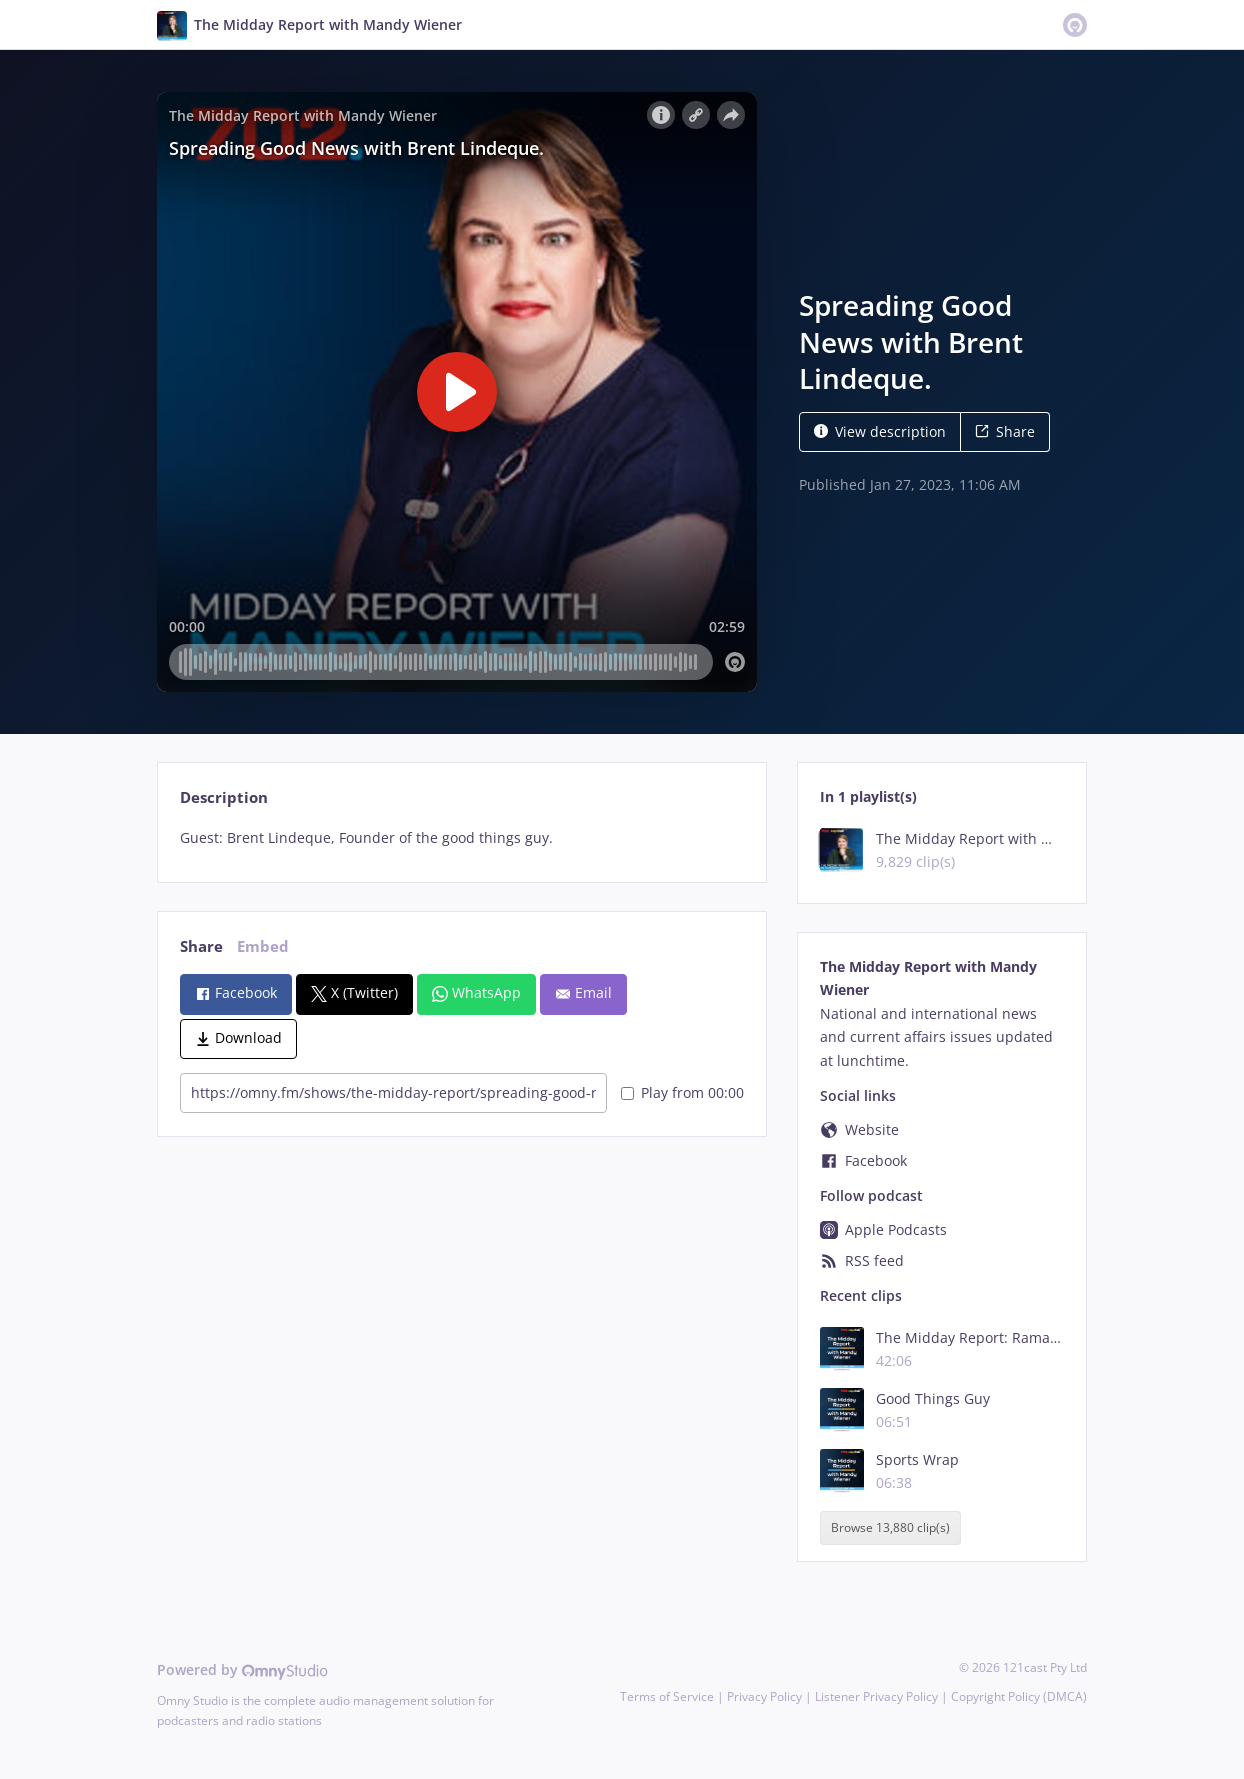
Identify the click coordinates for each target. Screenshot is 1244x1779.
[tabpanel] (461, 838)
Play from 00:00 (682, 1092)
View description (880, 431)
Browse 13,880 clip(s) (890, 1527)
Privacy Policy (764, 1696)
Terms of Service (667, 1696)
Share (1005, 431)
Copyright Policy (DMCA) (1019, 1696)
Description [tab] (224, 797)
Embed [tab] (263, 946)
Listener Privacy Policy (876, 1696)
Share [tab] (201, 946)
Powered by (242, 1669)
